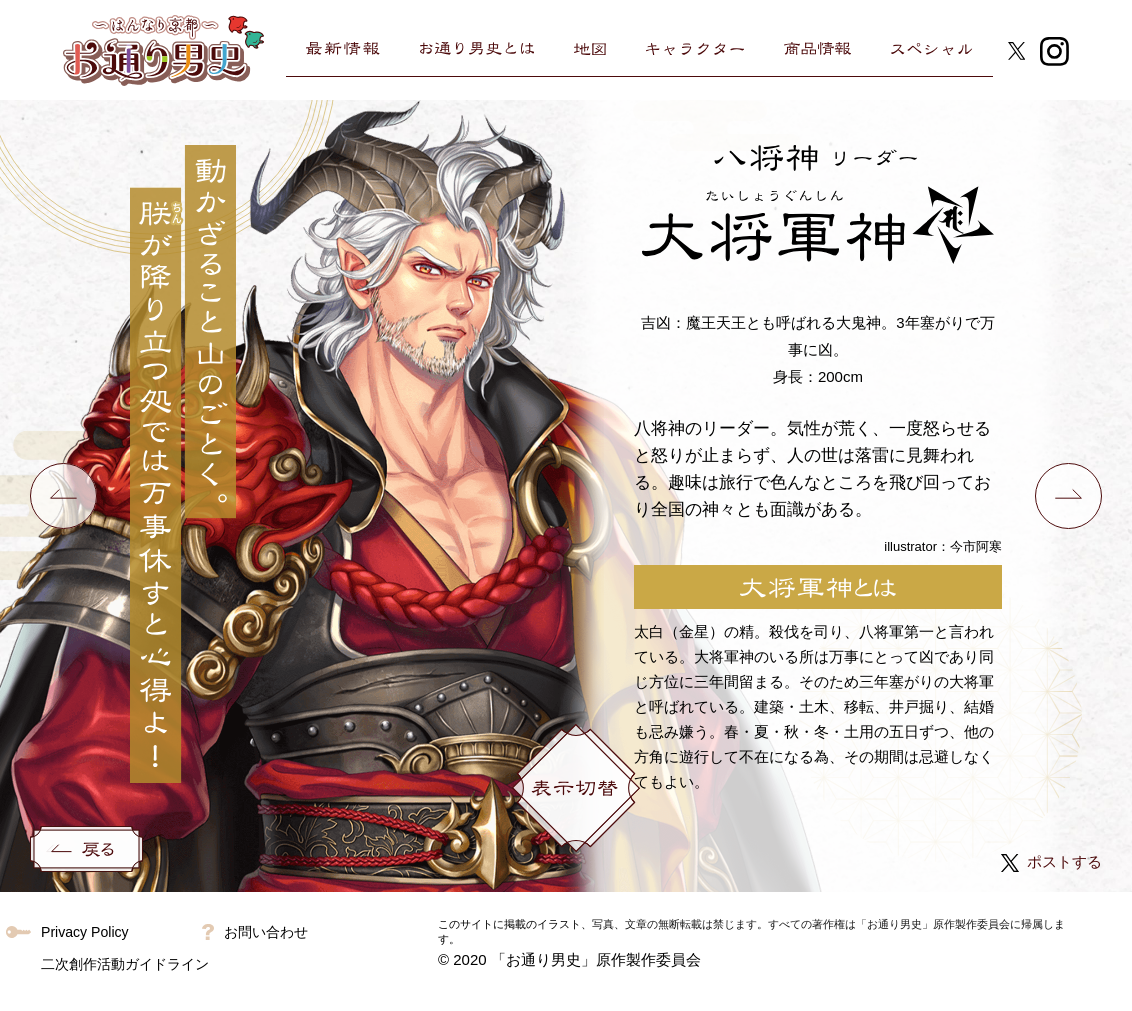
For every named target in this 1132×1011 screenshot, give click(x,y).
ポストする (1049, 861)
